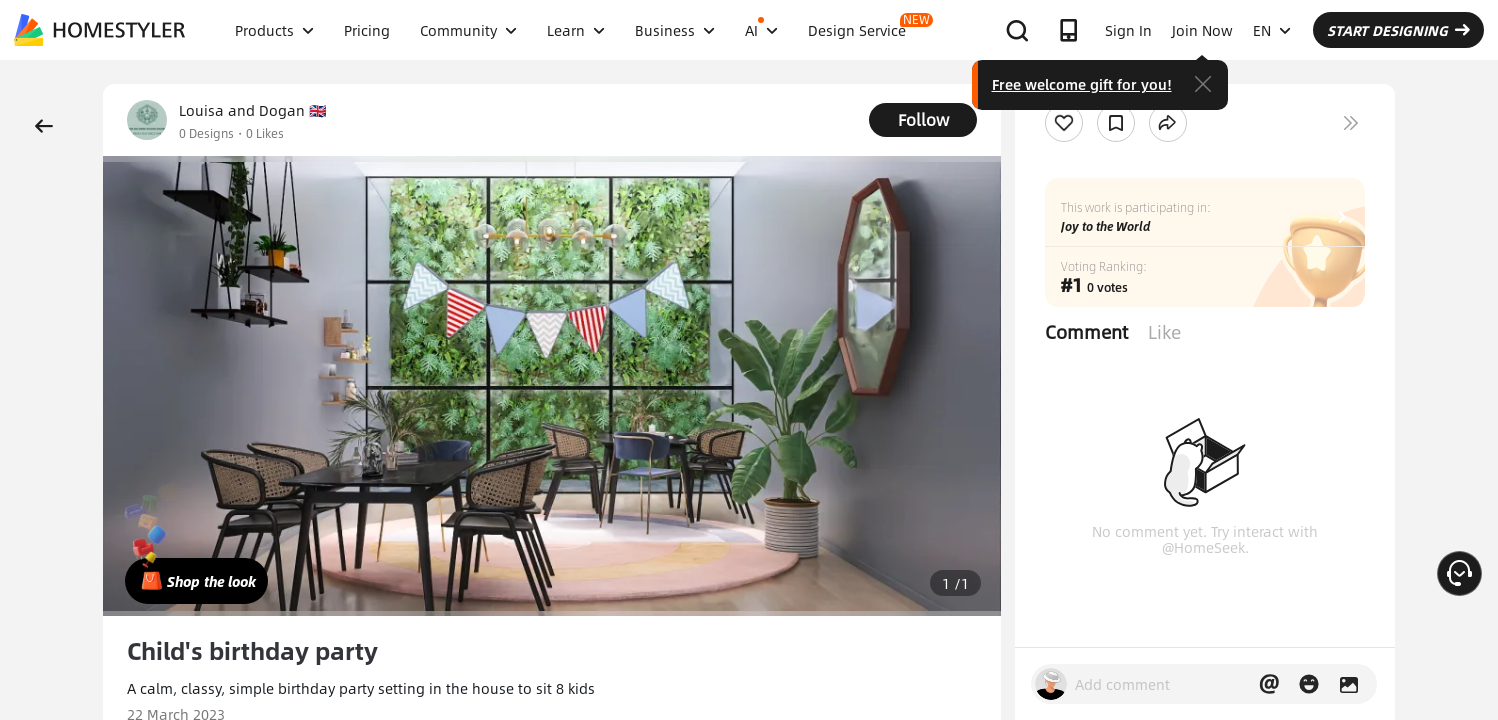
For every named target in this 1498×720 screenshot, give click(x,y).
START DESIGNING (1398, 30)
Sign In (1128, 30)
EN (1272, 30)
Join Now (1202, 30)
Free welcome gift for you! (1082, 84)
